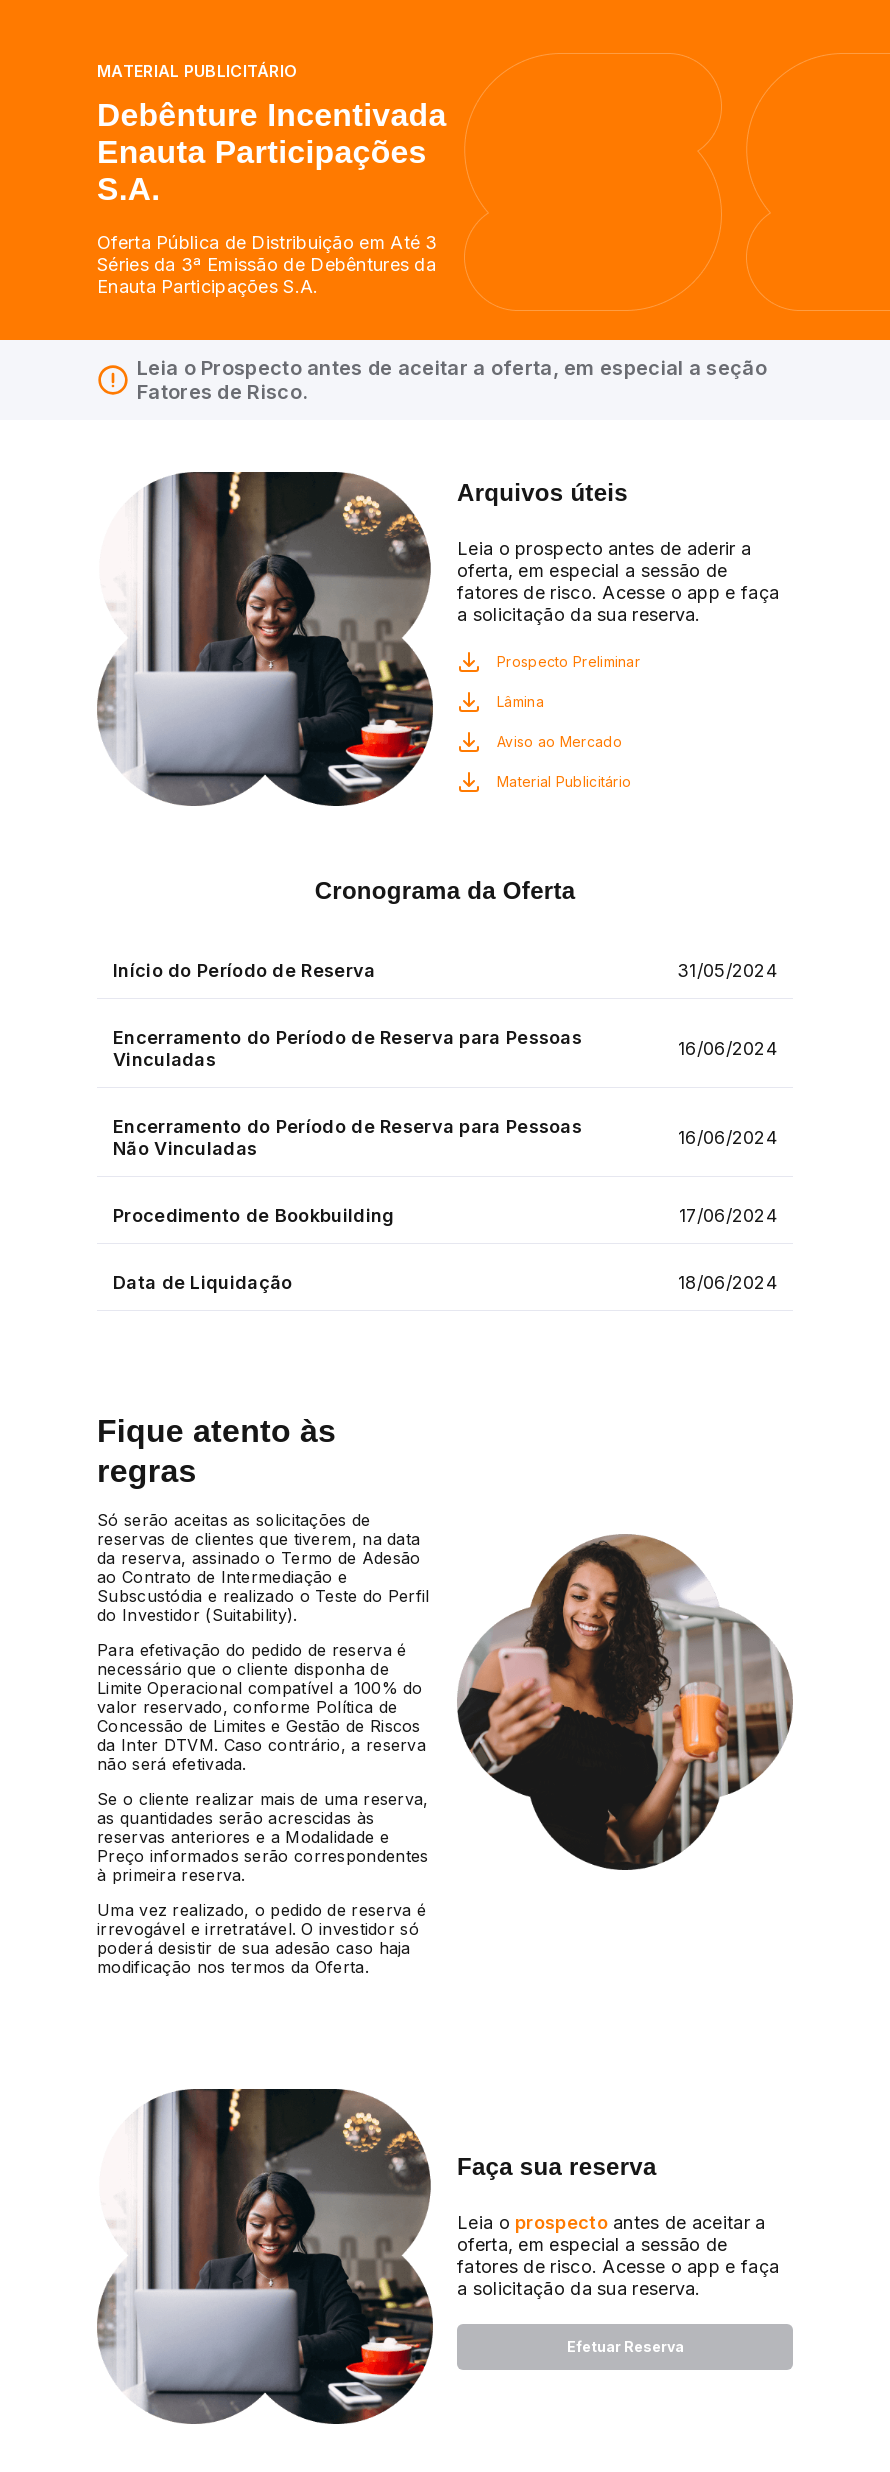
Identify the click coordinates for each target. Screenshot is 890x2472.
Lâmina (520, 701)
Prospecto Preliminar (568, 661)
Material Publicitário (564, 781)
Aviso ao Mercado (559, 741)
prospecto (559, 2222)
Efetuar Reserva (625, 2346)
